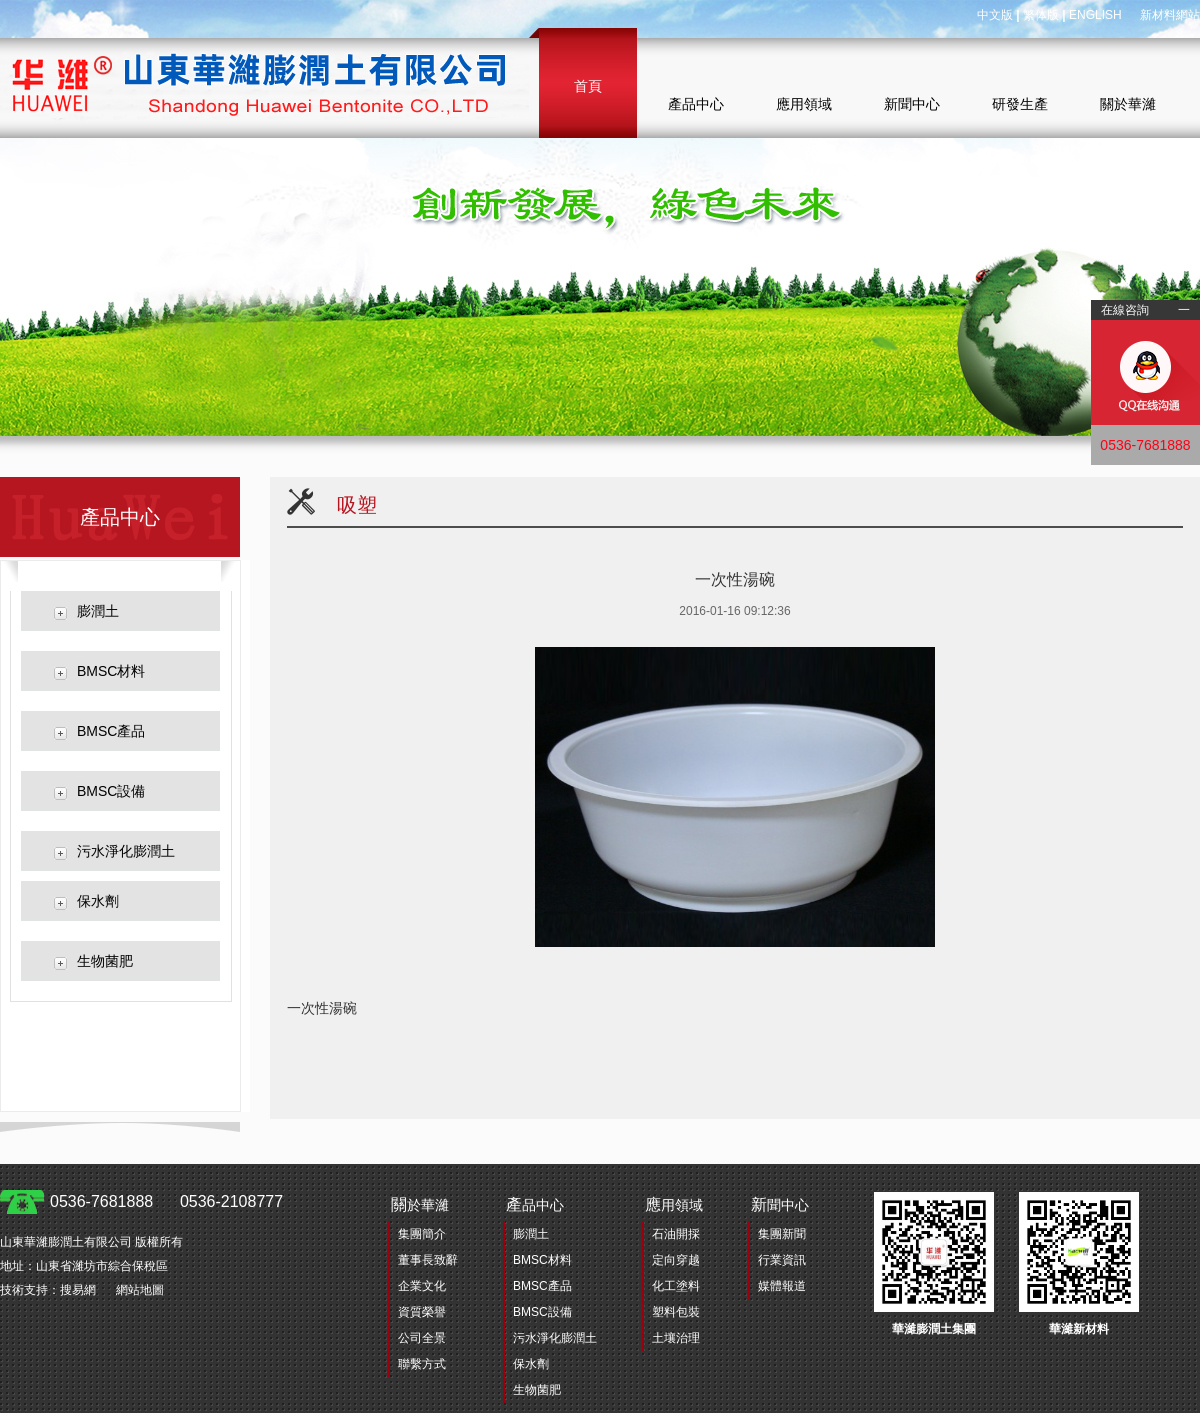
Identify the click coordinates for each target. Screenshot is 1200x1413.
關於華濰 (1128, 104)
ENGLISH (1095, 15)
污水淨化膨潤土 (126, 851)
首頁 (588, 86)
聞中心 (780, 1204)
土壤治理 (676, 1338)
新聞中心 (912, 104)
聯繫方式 (422, 1364)
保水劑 (98, 901)
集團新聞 (782, 1234)
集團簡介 (422, 1234)
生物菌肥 (105, 961)
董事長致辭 (428, 1260)
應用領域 (804, 104)
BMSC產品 (111, 731)
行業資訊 (782, 1260)
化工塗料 (676, 1286)
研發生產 (1020, 104)
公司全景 (422, 1338)
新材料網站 (1170, 15)
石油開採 (676, 1234)
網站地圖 (140, 1290)
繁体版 (1041, 15)
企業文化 (422, 1286)
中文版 (995, 15)
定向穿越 (676, 1260)
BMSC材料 (111, 671)
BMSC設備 (111, 791)
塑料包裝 (676, 1312)
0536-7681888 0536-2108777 (166, 1201)
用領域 (674, 1204)
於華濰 (420, 1204)
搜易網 (78, 1290)
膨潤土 (98, 611)
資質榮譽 (422, 1312)
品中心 (535, 1204)
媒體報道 (782, 1286)
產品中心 (696, 104)
